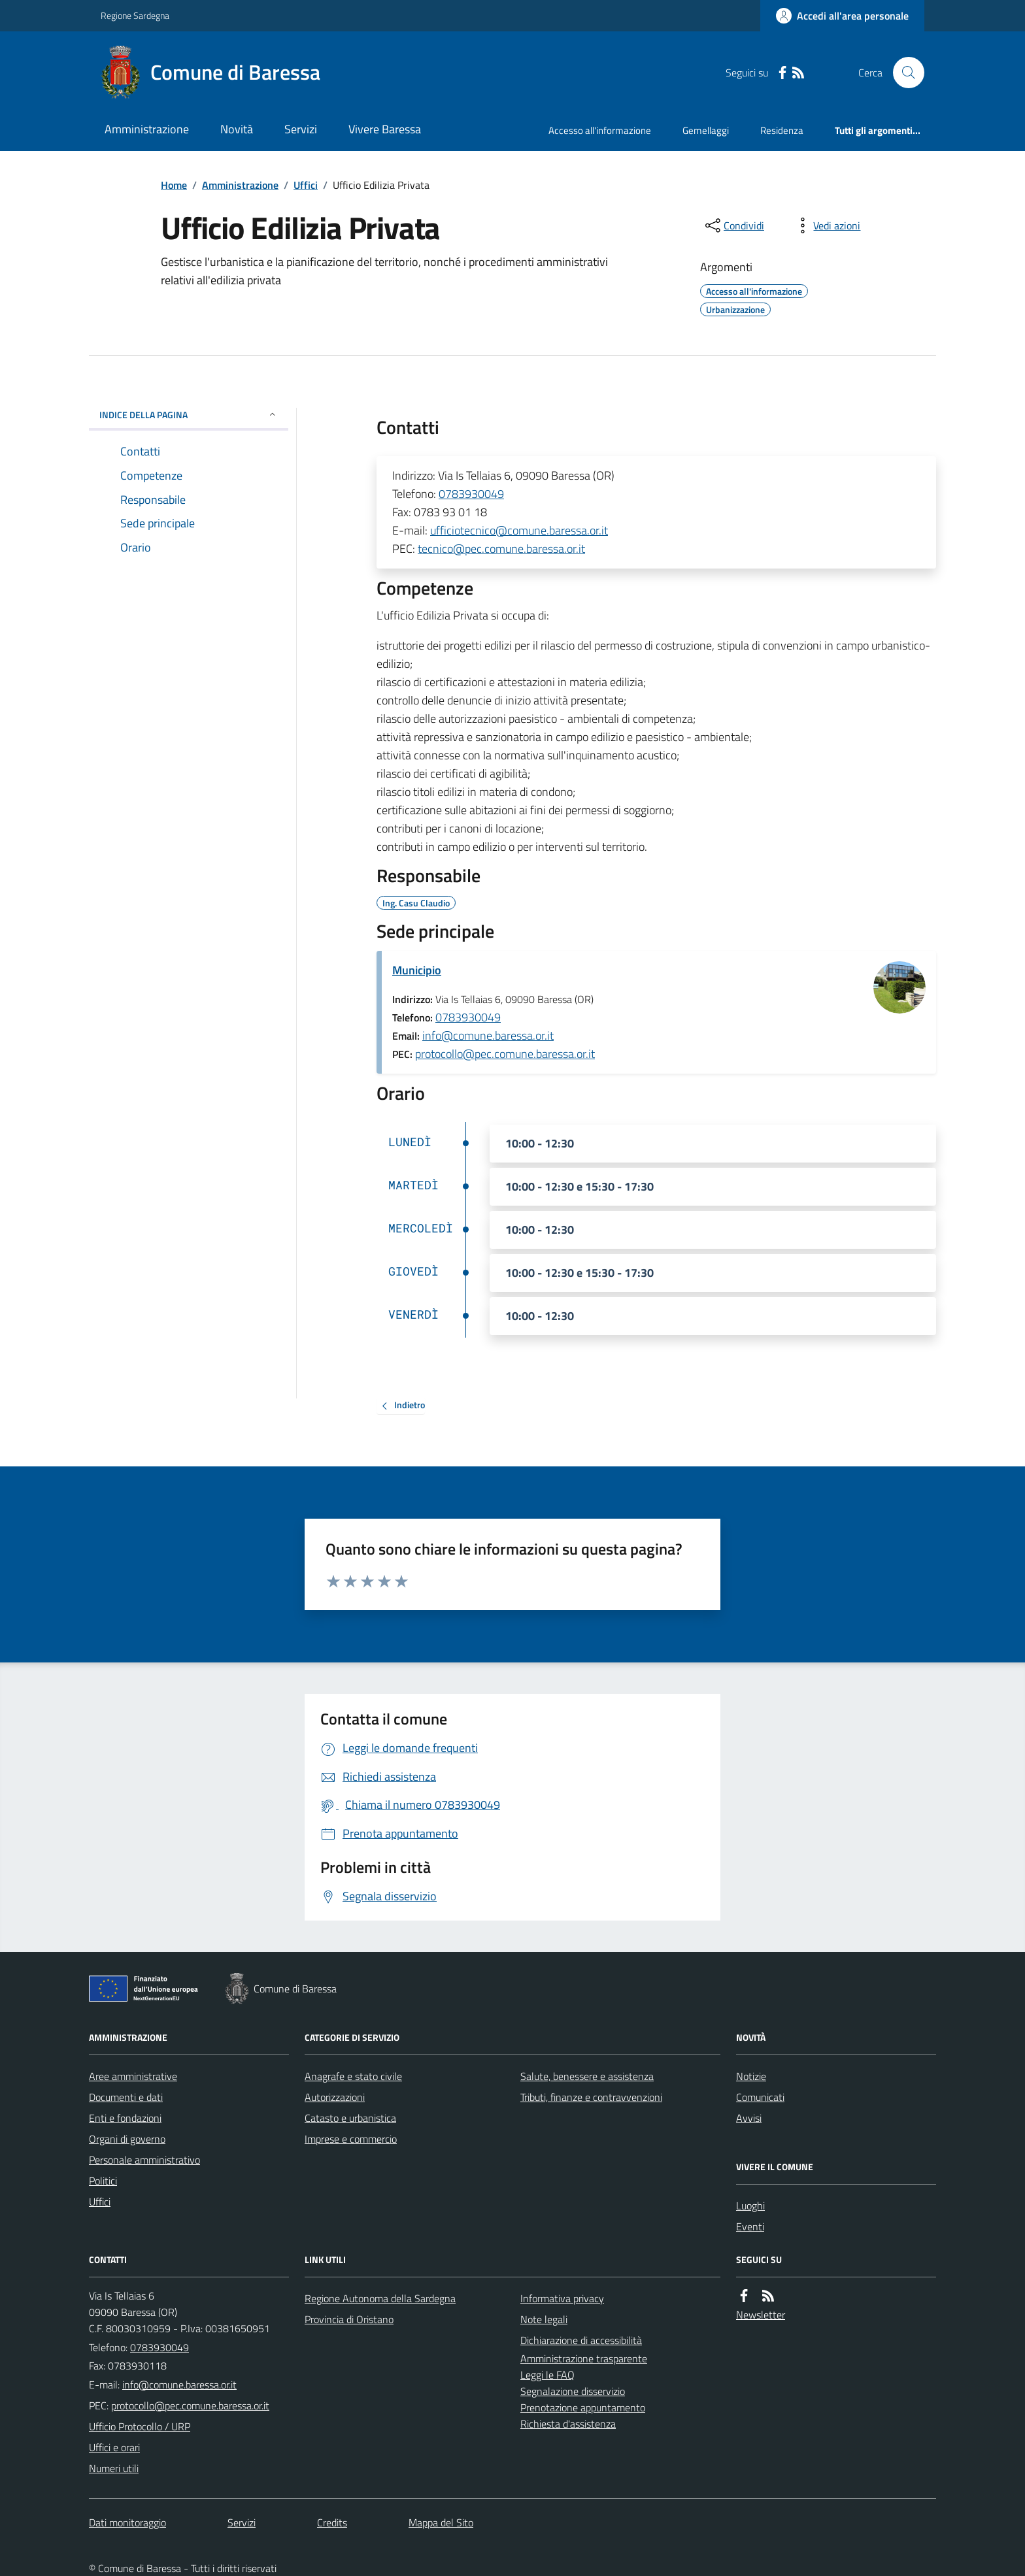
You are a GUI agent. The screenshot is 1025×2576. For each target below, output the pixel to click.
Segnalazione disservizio (572, 2391)
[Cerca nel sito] (903, 72)
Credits (332, 2522)
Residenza (781, 130)
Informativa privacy (562, 2298)
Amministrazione (147, 129)
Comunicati (760, 2097)
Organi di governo (127, 2139)
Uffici (306, 185)
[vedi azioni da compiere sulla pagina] (826, 225)
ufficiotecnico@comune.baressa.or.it (519, 530)
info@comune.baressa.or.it (488, 1035)
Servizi (300, 129)
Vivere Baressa (384, 129)
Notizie (751, 2076)
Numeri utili (114, 2468)
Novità (236, 129)
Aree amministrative (133, 2076)
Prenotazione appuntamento (582, 2407)
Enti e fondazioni (125, 2118)
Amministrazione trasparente (583, 2358)
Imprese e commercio (351, 2139)
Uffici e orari (114, 2447)
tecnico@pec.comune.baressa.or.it (501, 548)
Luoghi (750, 2205)
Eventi (750, 2226)
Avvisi (749, 2118)
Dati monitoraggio (127, 2522)
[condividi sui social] (733, 225)
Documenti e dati (126, 2097)
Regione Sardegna (135, 15)
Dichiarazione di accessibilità (581, 2340)
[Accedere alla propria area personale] (842, 15)
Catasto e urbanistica (350, 2118)
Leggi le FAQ (547, 2375)
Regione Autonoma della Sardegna (380, 2298)
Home (174, 185)
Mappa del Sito (441, 2522)
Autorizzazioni (335, 2097)
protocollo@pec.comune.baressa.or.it (505, 1054)
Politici (103, 2180)
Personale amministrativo (144, 2160)
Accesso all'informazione (599, 130)
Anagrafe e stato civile (353, 2076)
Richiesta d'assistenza (568, 2424)
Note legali (543, 2319)
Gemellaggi (705, 130)
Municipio (416, 970)
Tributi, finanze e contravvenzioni (591, 2097)
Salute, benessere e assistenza (587, 2076)
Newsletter (760, 2314)
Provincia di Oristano (349, 2319)
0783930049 (471, 494)
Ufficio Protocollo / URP (139, 2426)
